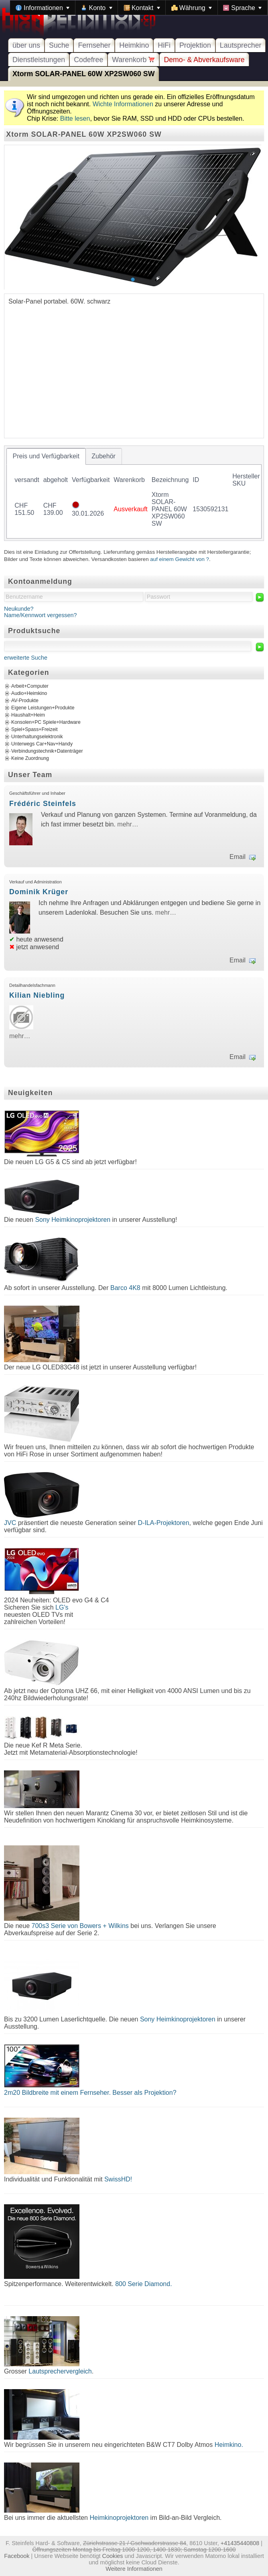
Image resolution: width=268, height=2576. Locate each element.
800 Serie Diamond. (143, 2283)
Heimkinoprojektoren (118, 2517)
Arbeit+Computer (30, 686)
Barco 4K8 (125, 1287)
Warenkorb (133, 60)
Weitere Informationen (134, 2569)
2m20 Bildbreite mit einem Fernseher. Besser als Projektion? (90, 2092)
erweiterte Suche (25, 657)
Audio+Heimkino (29, 693)
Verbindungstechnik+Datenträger (47, 751)
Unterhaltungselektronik (37, 736)
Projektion (195, 45)
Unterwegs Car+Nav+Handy (42, 744)
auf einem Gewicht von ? (179, 559)
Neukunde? (19, 609)
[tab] (46, 456)
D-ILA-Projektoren (163, 1522)
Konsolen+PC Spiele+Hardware (46, 722)
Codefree (88, 60)
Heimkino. (229, 2444)
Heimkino (134, 45)
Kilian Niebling (37, 995)
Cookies (112, 2556)
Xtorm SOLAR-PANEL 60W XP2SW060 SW (83, 74)
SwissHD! (117, 2179)
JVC (10, 1522)
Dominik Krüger (38, 892)
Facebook (16, 2556)
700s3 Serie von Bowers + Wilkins (80, 1925)
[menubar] (139, 7)
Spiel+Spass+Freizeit (34, 729)
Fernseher (94, 45)
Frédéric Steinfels (42, 804)
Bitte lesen (75, 118)
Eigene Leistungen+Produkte (42, 708)
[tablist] (134, 493)
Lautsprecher (241, 45)
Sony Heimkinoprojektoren (72, 1219)
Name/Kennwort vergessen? (40, 615)
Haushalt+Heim (28, 715)
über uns (26, 45)
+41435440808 (240, 2543)
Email (237, 856)
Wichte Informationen (123, 104)
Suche (59, 45)
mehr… (127, 824)
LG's (61, 1607)
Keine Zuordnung (30, 758)
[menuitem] (42, 7)
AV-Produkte (25, 700)
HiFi (164, 45)
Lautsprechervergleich (59, 2371)
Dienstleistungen (38, 60)
